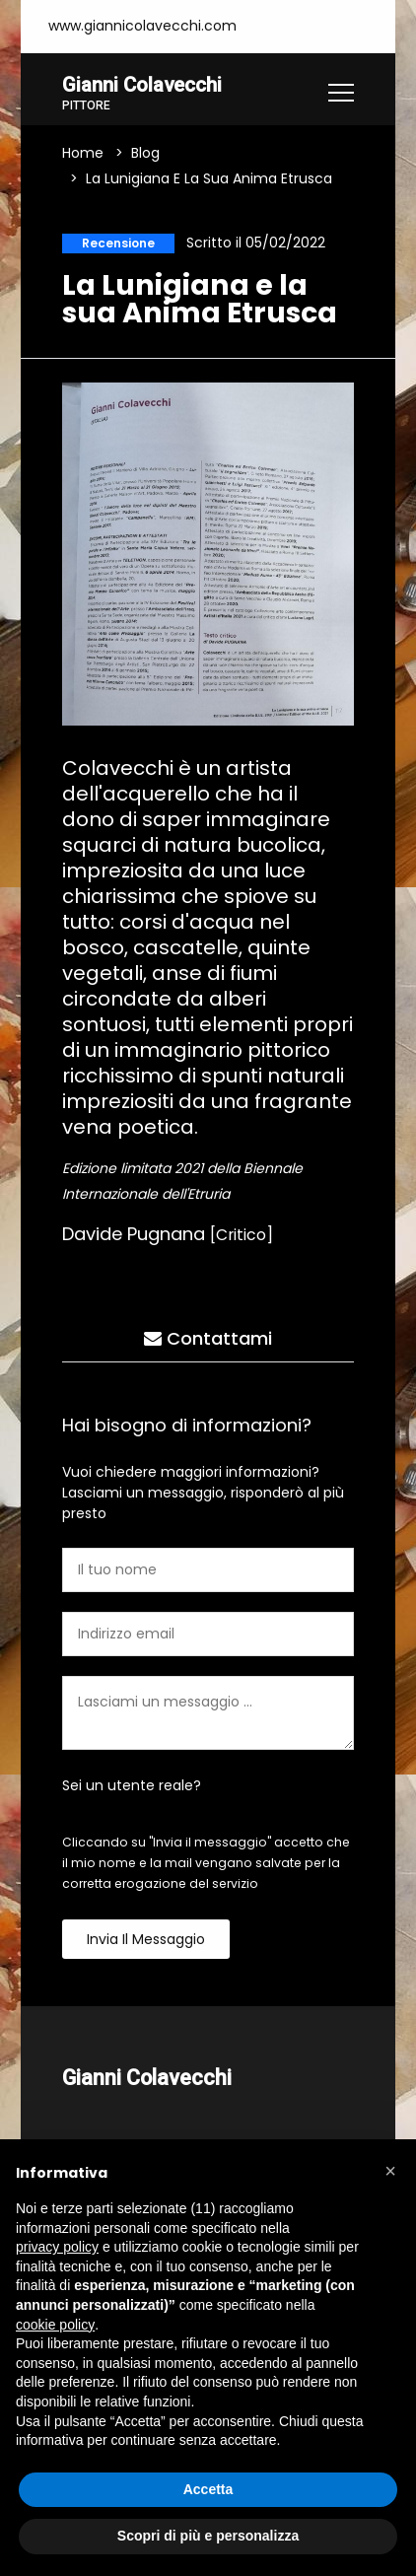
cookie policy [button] (55, 2324)
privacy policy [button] (57, 2247)
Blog (145, 154)
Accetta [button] (208, 2489)
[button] (390, 2171)
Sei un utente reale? (131, 1786)
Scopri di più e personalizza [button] (208, 2535)
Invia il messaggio (146, 1940)
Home (83, 154)
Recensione (118, 244)
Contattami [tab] (208, 1339)
